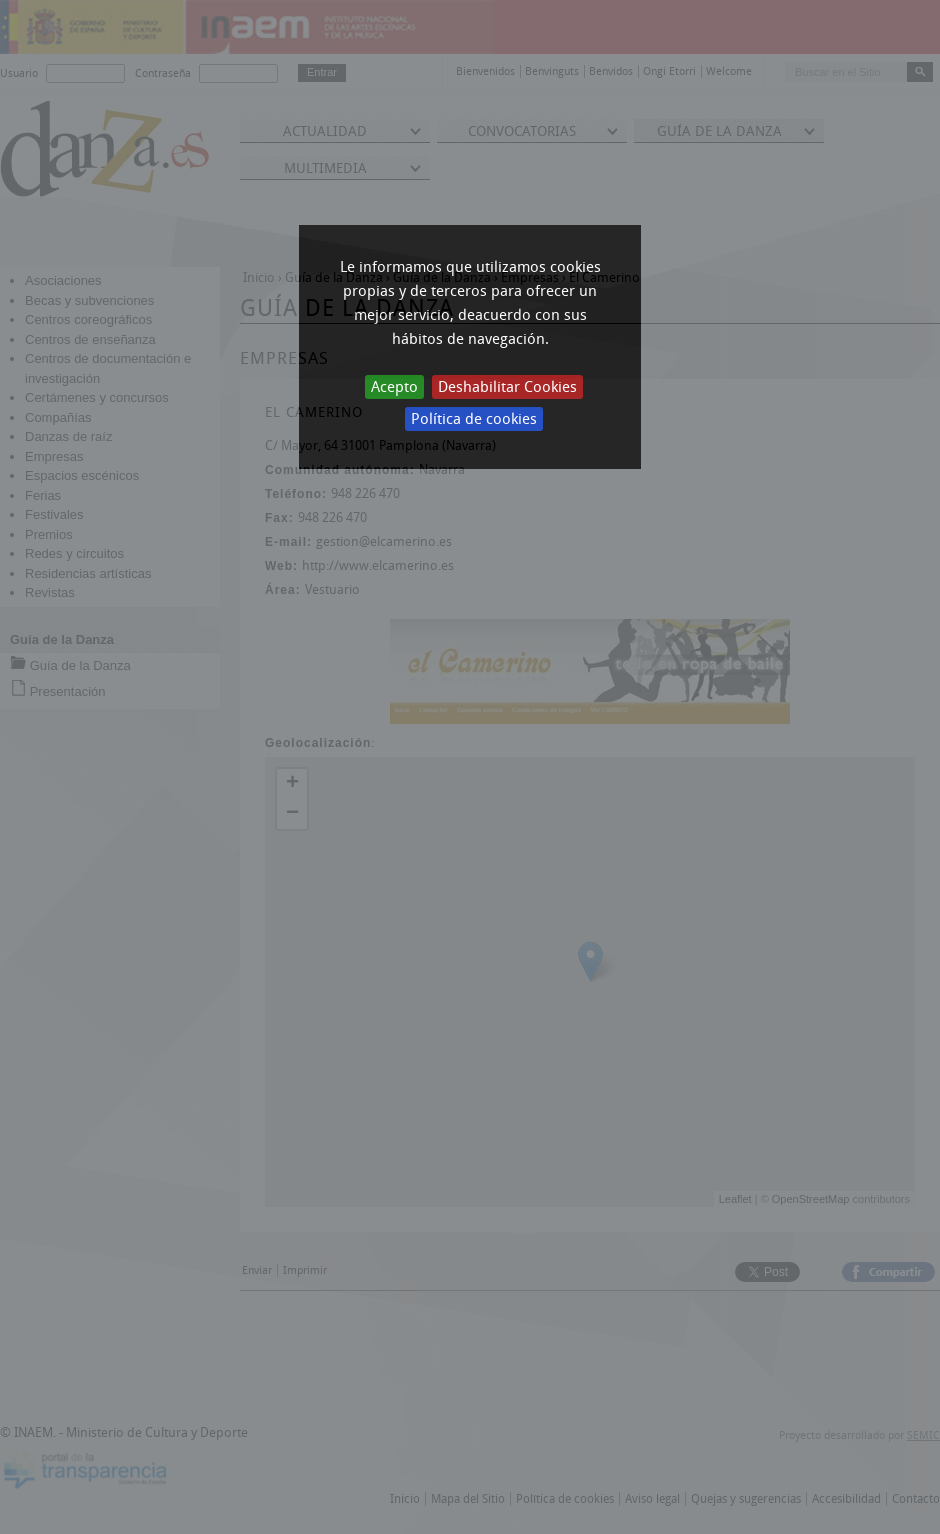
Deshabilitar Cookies (507, 387)
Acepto (394, 387)
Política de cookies (474, 419)
